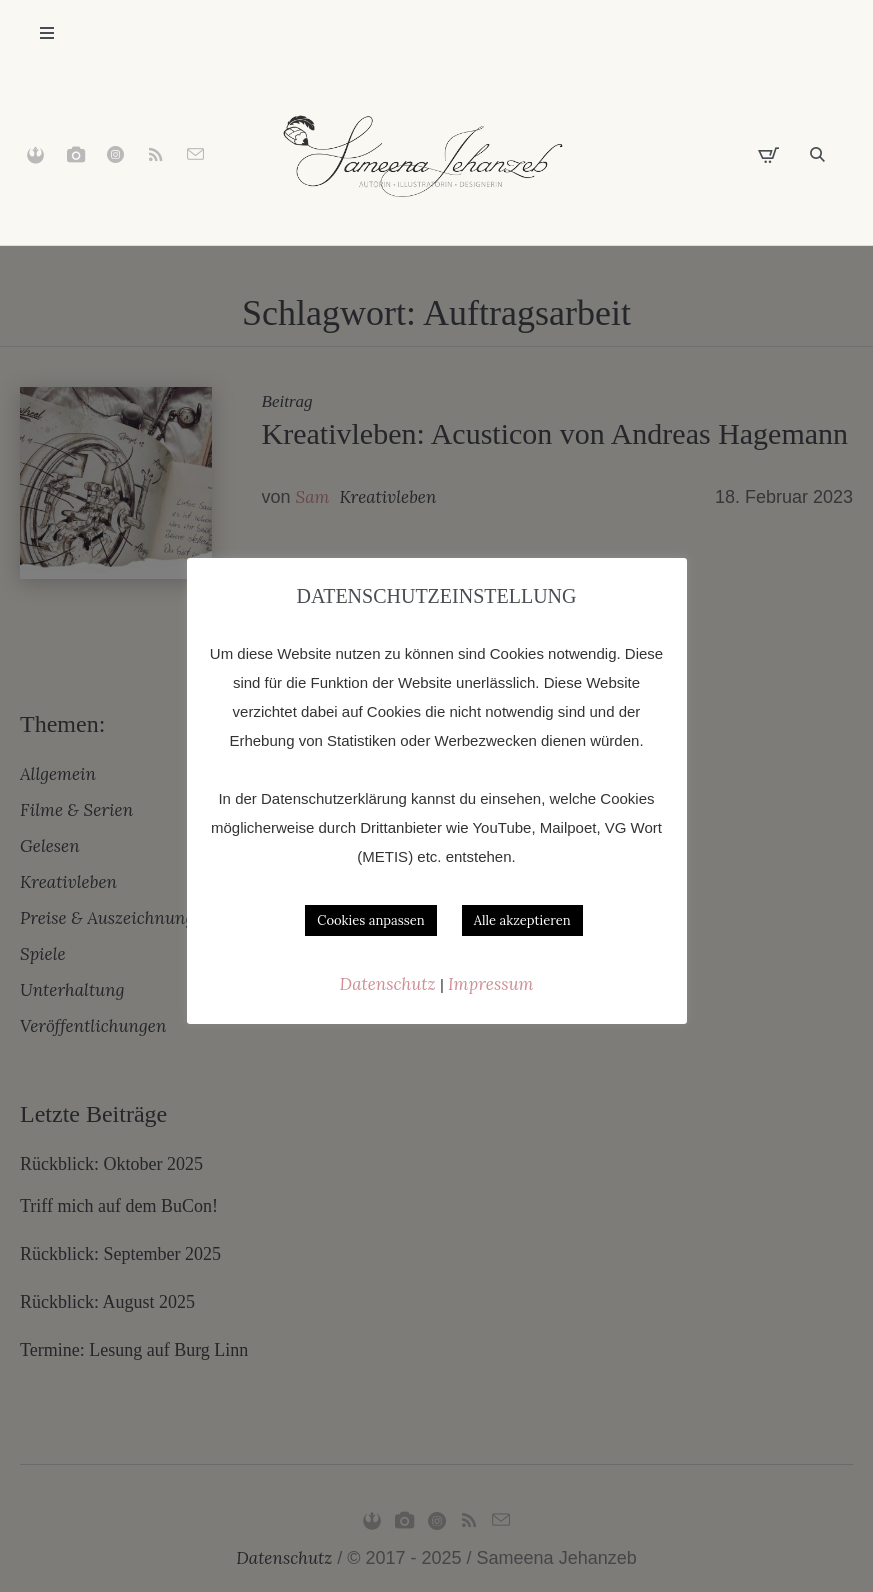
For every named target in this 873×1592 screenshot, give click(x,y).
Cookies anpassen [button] (370, 920)
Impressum (490, 984)
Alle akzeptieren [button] (522, 920)
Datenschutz (390, 984)
